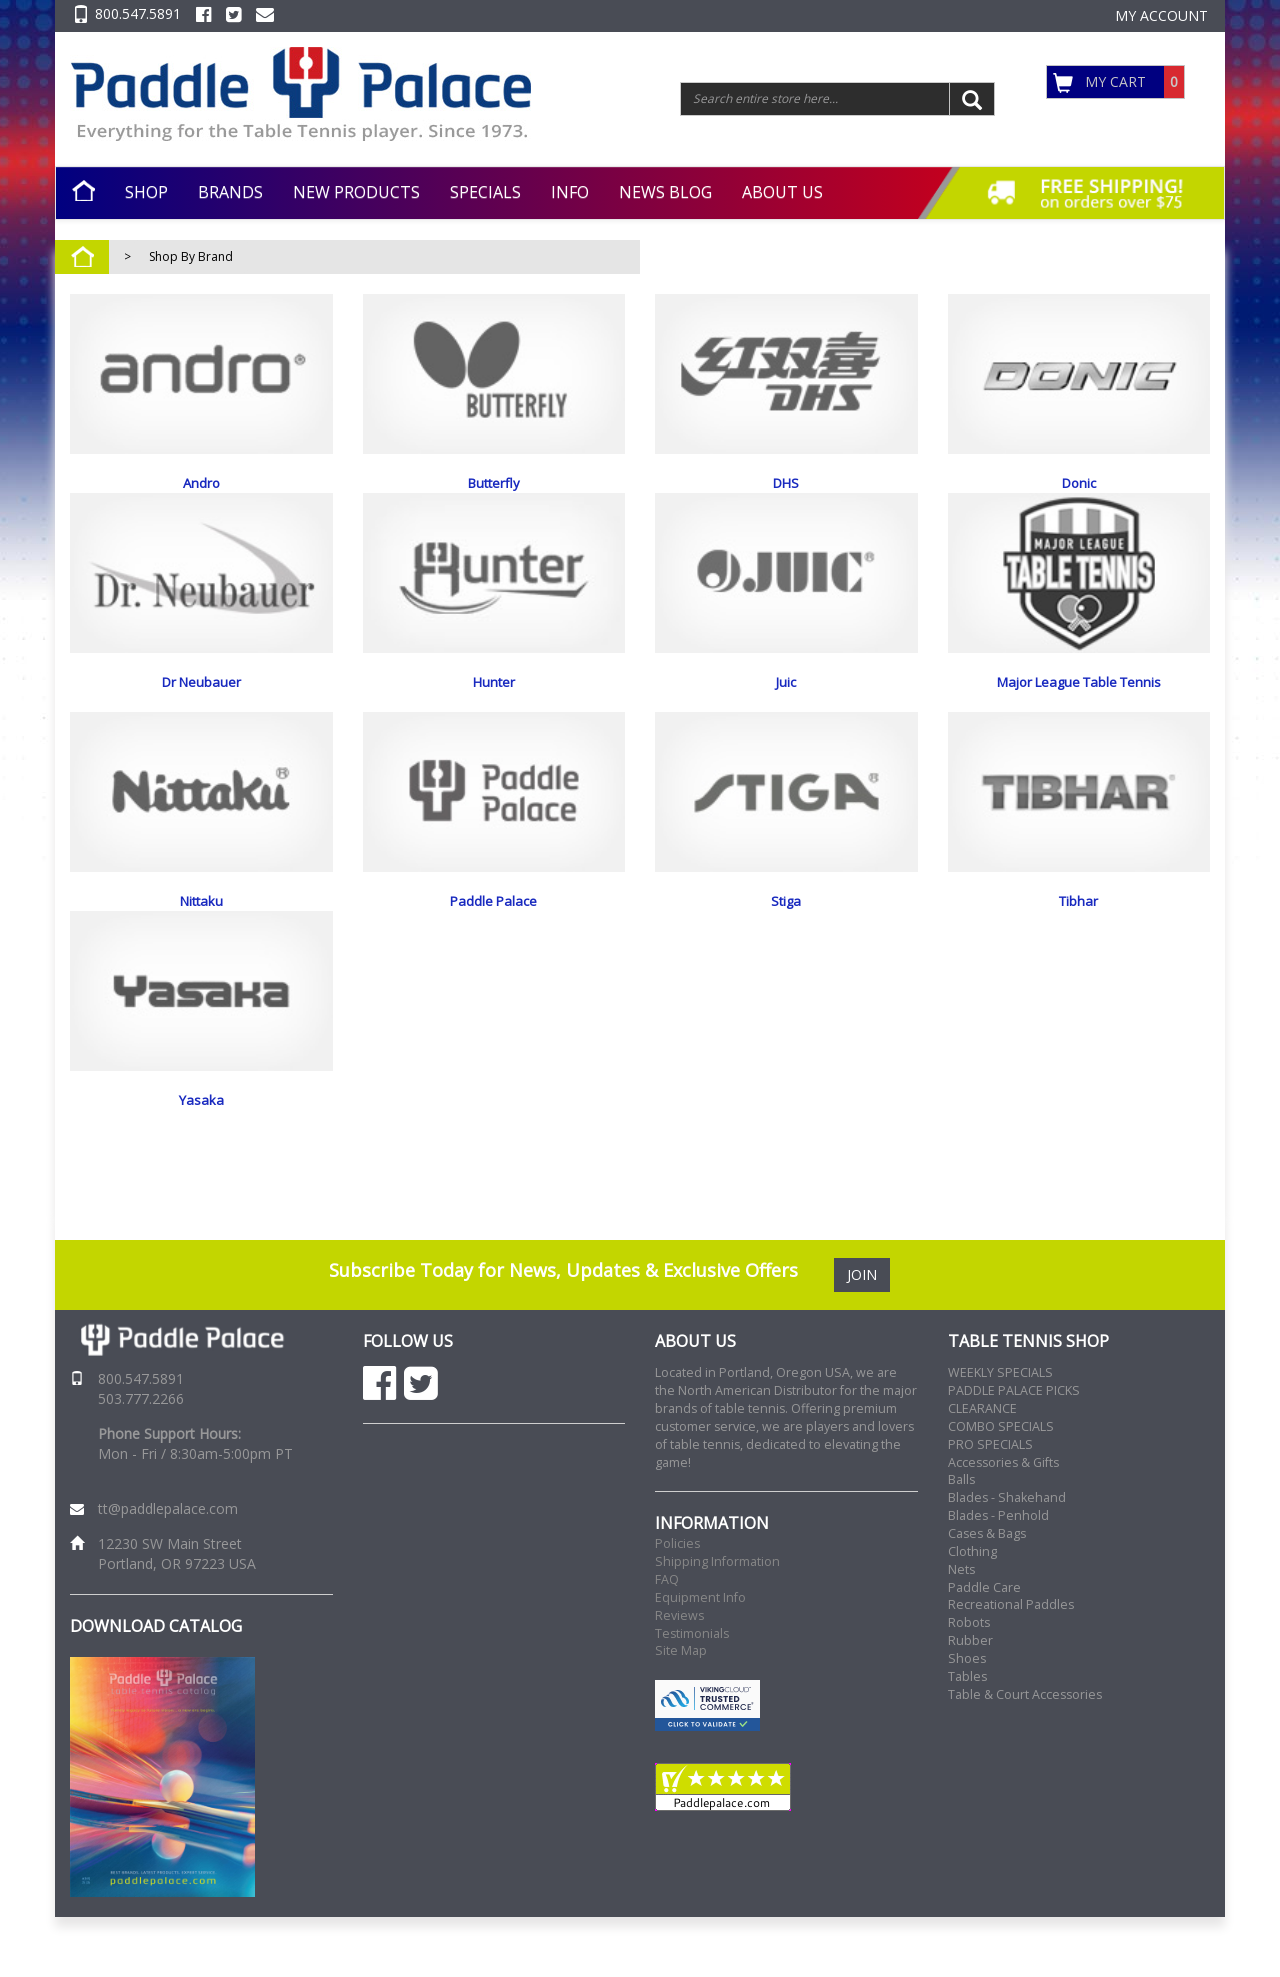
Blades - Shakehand (1007, 1557)
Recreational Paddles (1011, 1664)
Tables (967, 1736)
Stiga (786, 921)
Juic (786, 702)
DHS (786, 483)
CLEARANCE (982, 1468)
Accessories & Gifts (1003, 1522)
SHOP (146, 192)
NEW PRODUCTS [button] (356, 192)
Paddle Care (984, 1647)
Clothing (972, 1611)
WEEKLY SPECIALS (1000, 1432)
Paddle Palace (493, 921)
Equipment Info (700, 1657)
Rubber (970, 1700)
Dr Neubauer (201, 702)
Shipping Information (717, 1621)
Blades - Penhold (998, 1575)
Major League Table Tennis (1079, 702)
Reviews (679, 1675)
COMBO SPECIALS (1001, 1486)
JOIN (862, 1334)
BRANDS (230, 192)
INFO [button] (570, 192)
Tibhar (1078, 921)
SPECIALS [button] (485, 192)
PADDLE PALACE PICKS (1014, 1450)
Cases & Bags (987, 1593)
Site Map (681, 1710)
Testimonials (692, 1693)
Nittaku (201, 921)
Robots (969, 1682)
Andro (201, 483)
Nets (961, 1629)
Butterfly (494, 483)
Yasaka (201, 1140)
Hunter (494, 702)
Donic (1079, 483)
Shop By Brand (191, 256)
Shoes (967, 1718)
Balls (961, 1539)
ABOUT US (782, 192)
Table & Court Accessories (1025, 1754)
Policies (677, 1603)
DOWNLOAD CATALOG (156, 1686)
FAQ (667, 1639)
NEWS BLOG (665, 192)
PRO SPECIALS (990, 1504)
